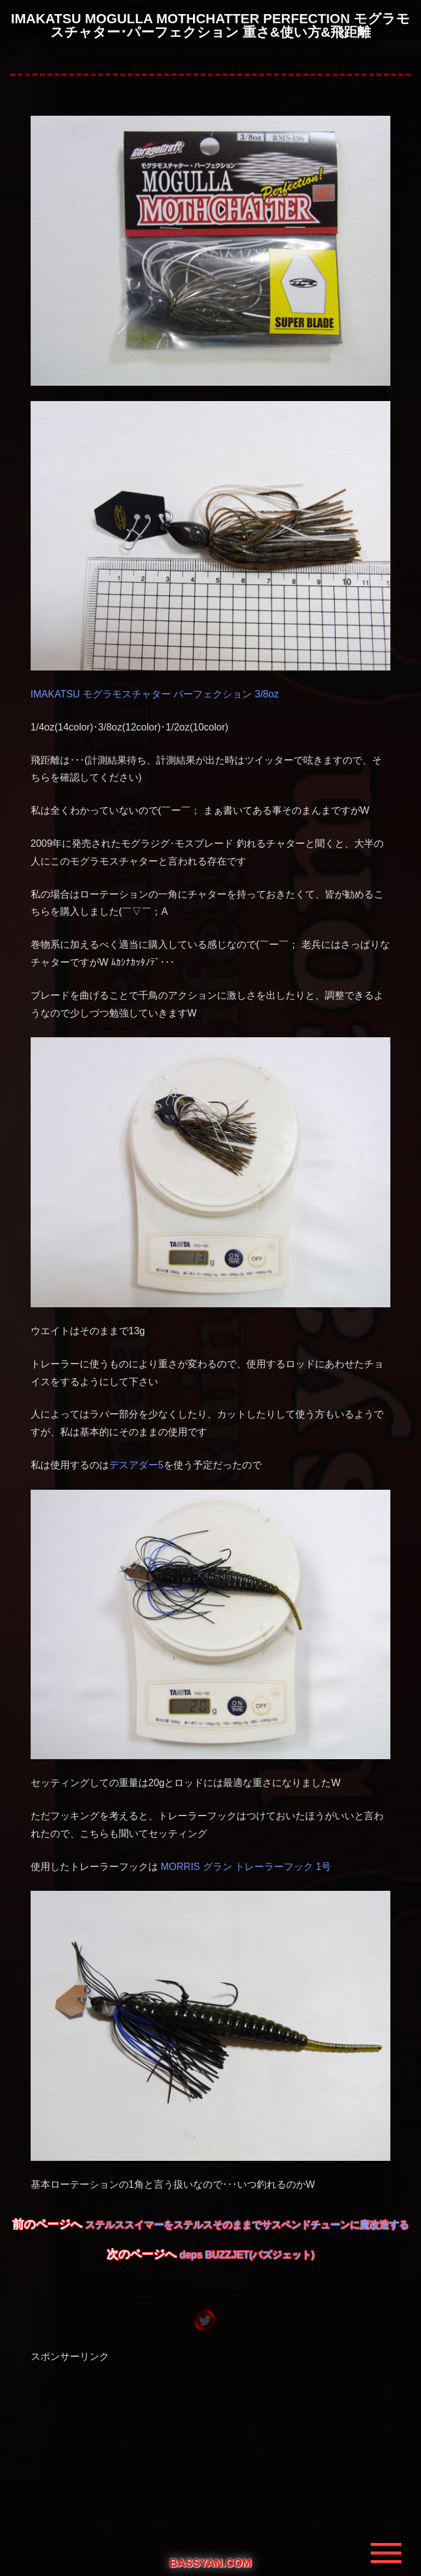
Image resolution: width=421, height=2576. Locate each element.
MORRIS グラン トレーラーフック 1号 (246, 1866)
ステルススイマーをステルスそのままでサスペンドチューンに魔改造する (247, 2225)
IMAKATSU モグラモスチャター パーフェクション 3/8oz (155, 694)
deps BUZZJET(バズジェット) (247, 2255)
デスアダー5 (136, 1465)
